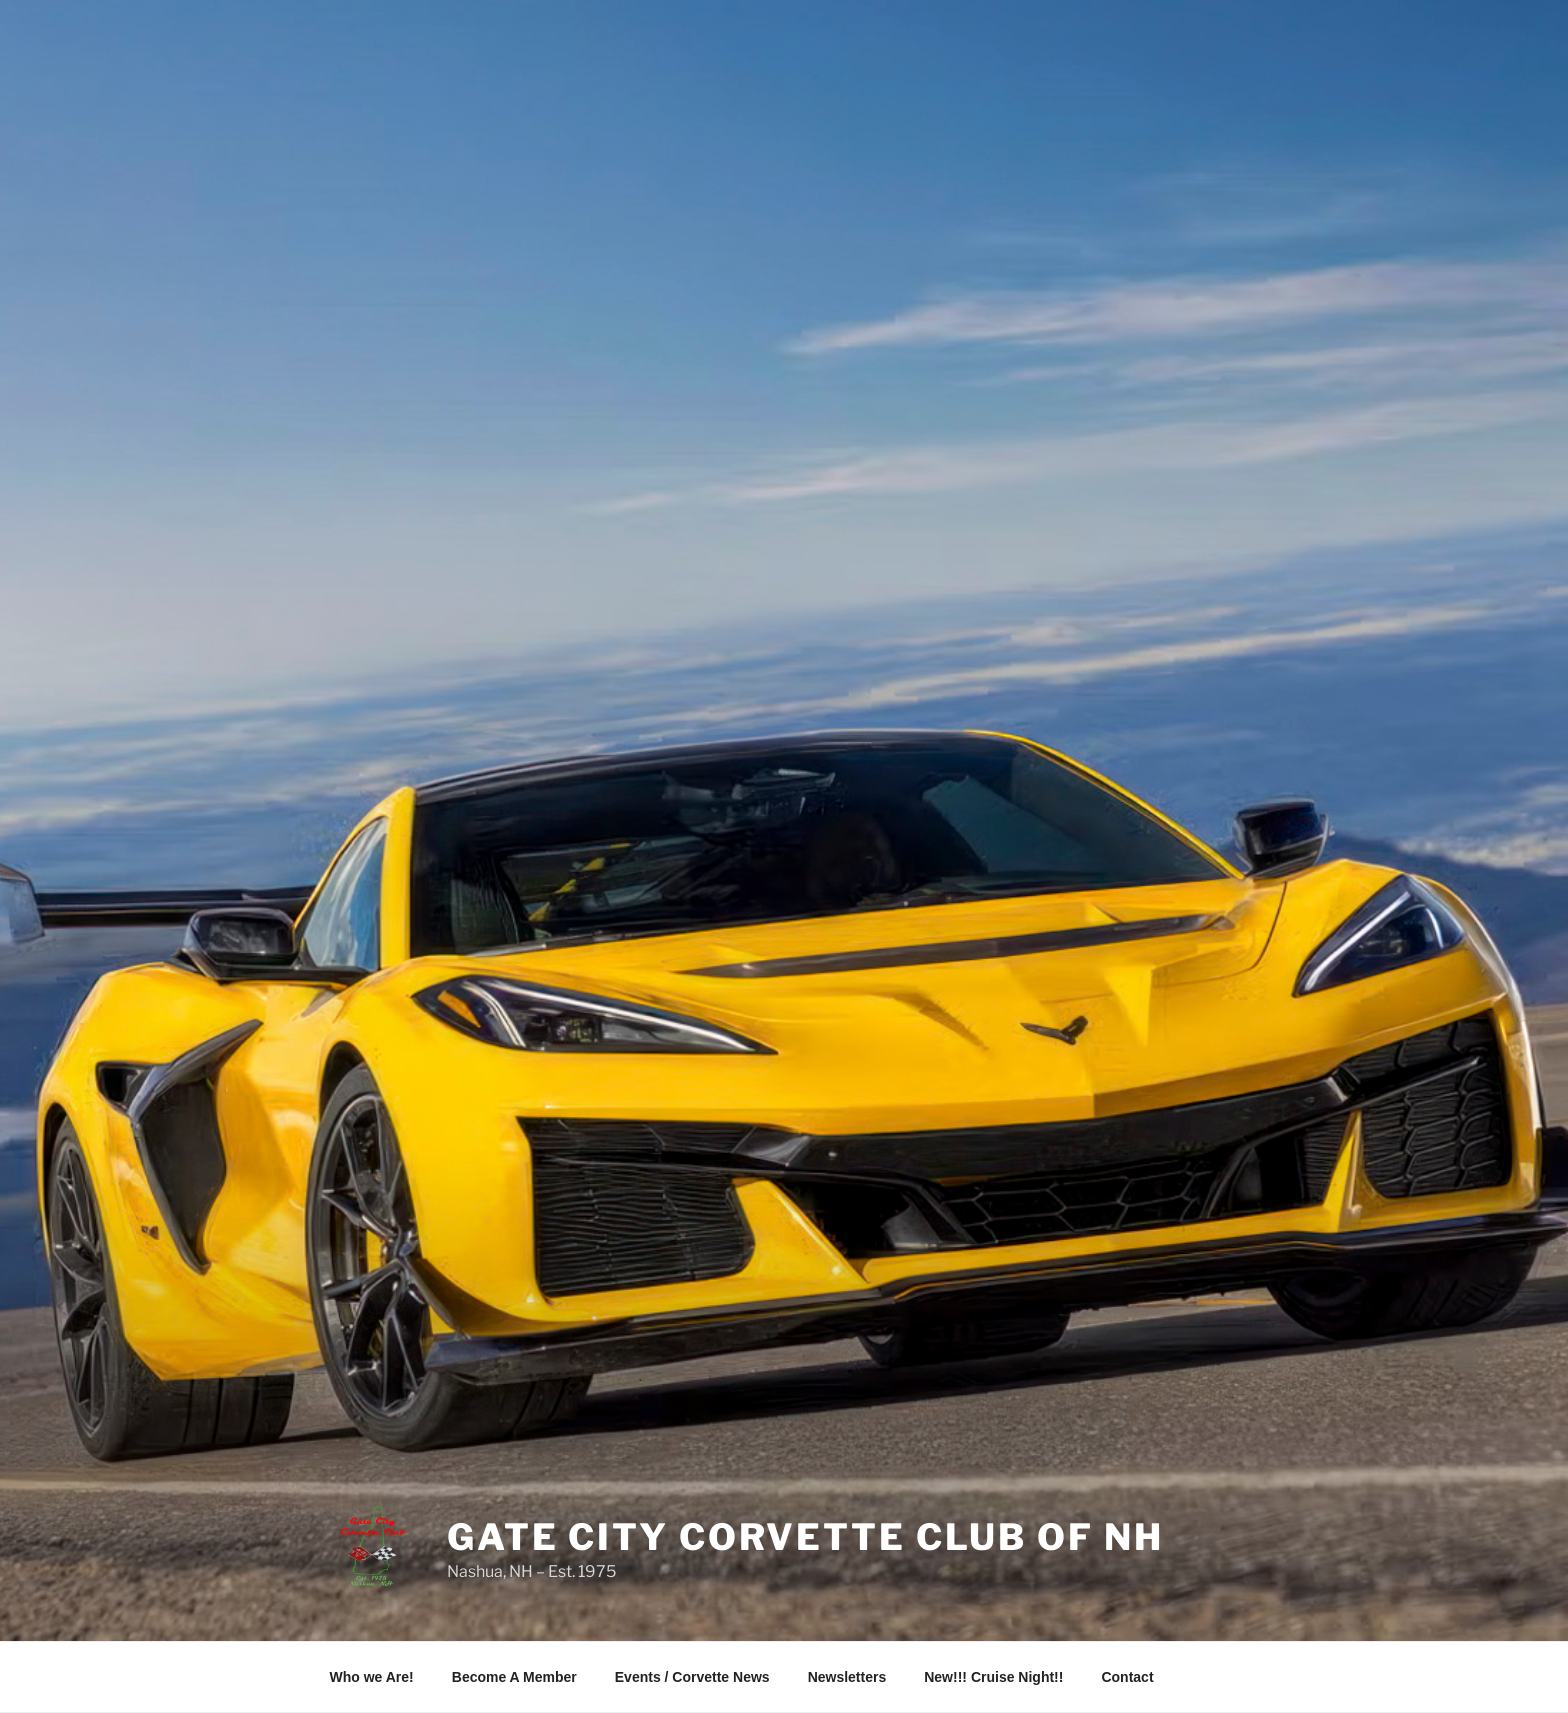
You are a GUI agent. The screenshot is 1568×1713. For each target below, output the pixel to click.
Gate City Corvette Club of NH (805, 1537)
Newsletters (847, 1677)
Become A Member (514, 1677)
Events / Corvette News (692, 1677)
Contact (1127, 1677)
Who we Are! (372, 1677)
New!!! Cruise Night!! (993, 1677)
